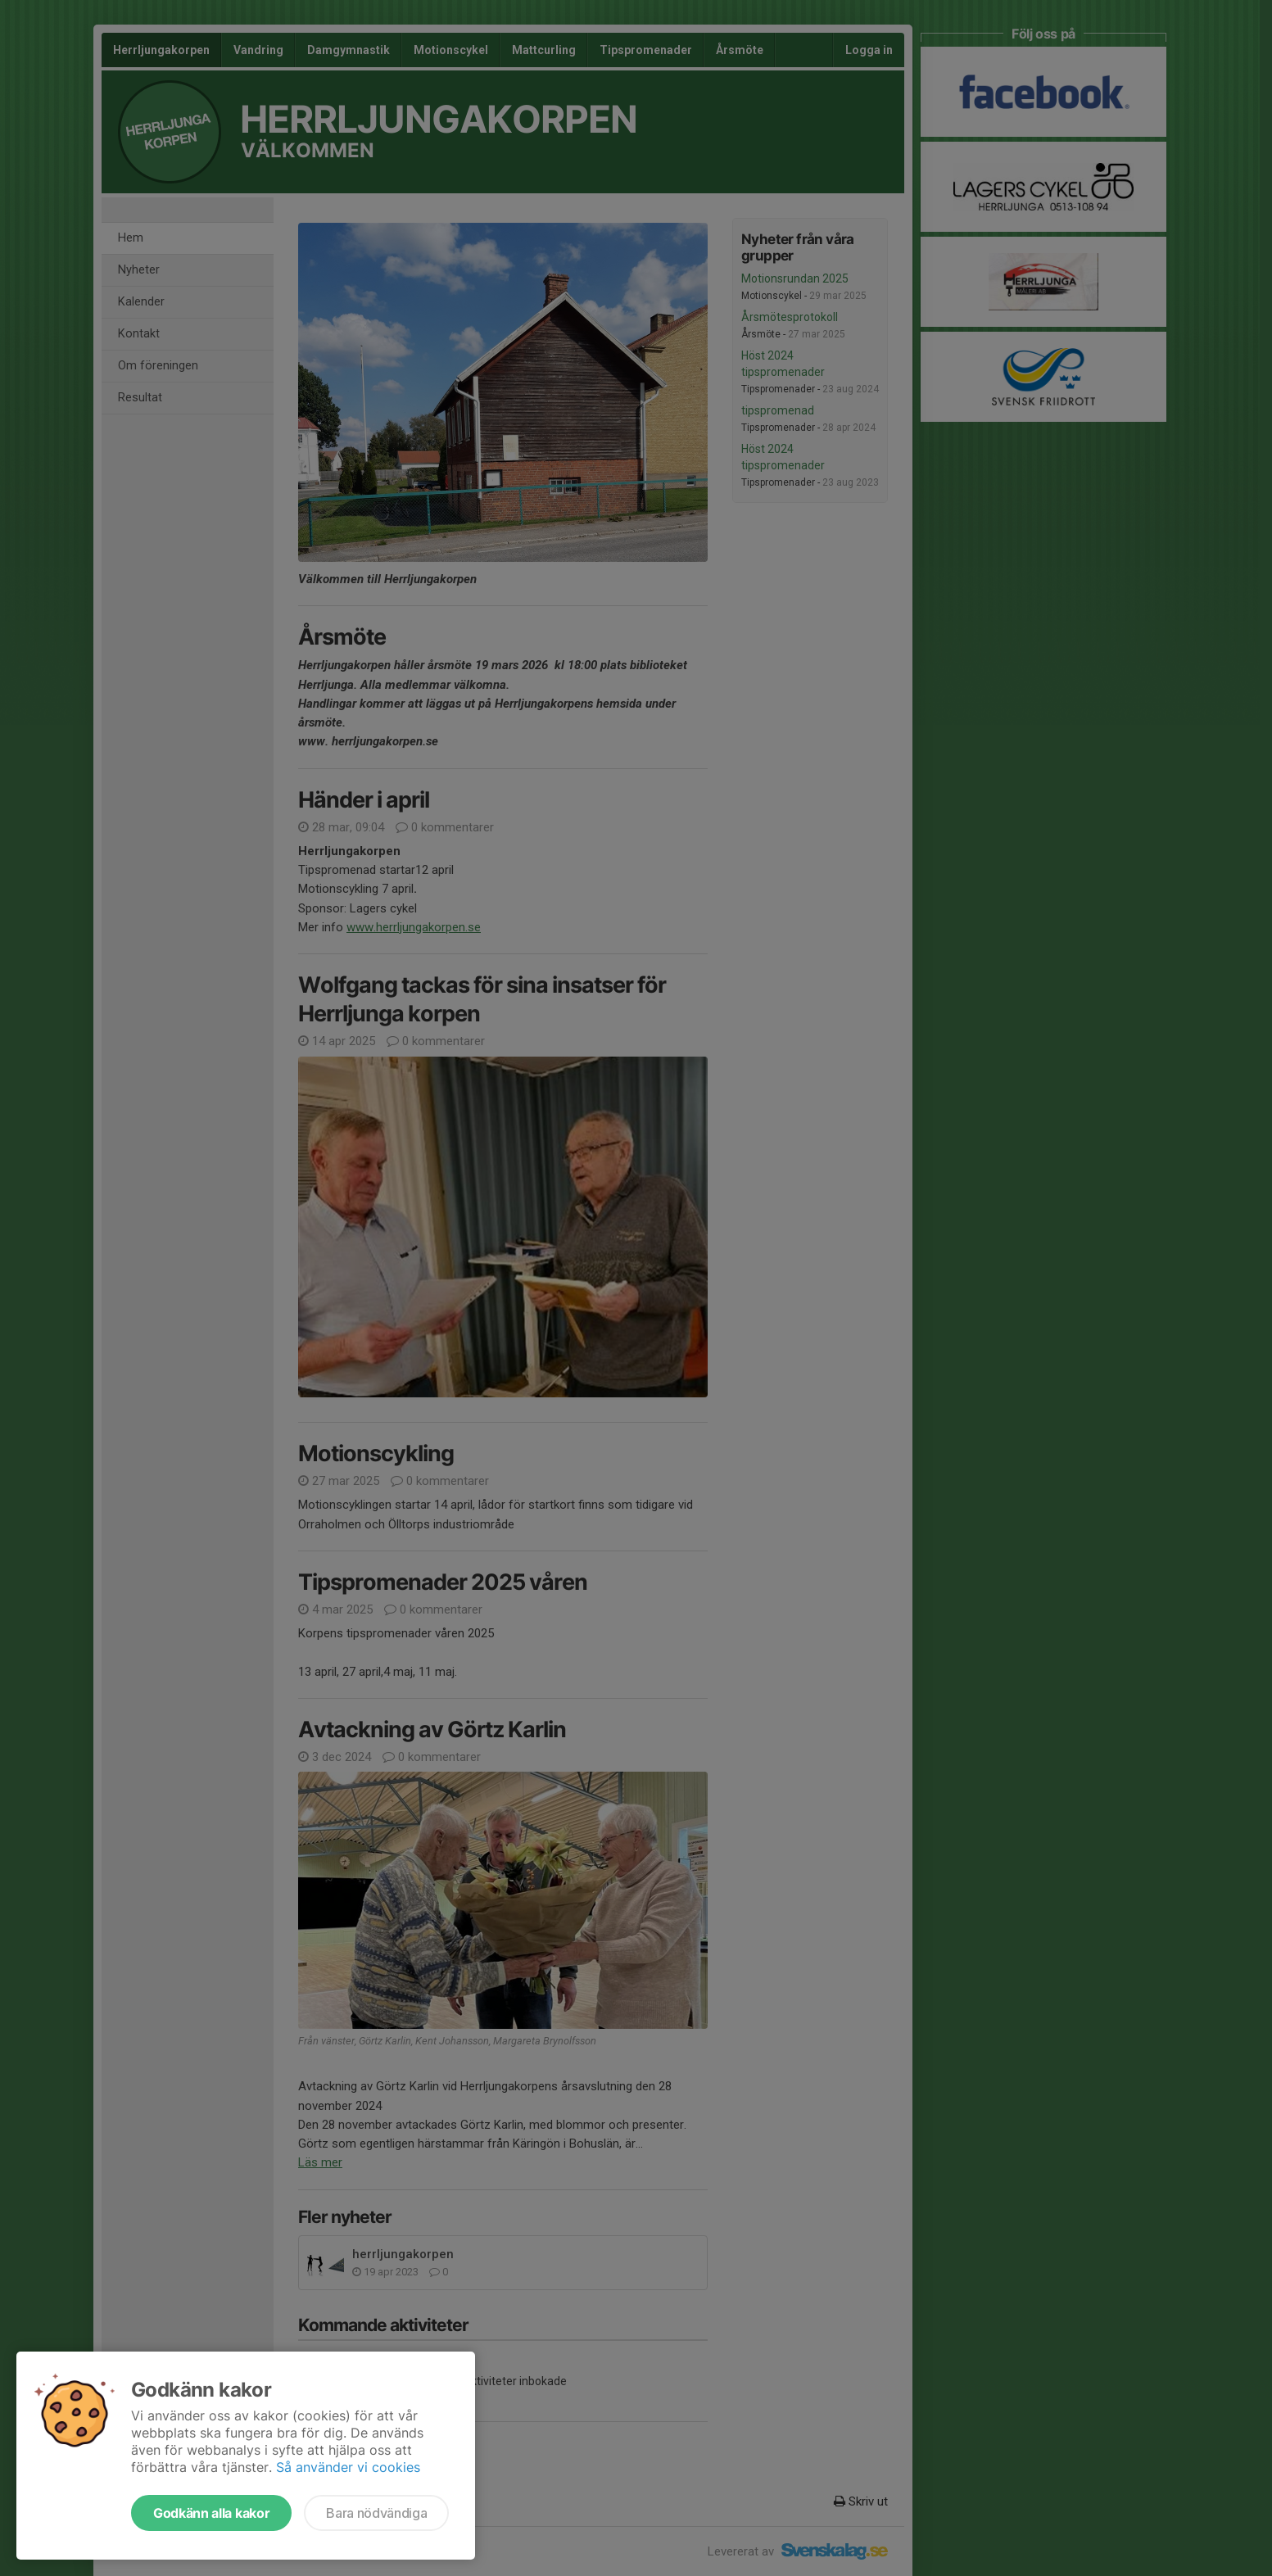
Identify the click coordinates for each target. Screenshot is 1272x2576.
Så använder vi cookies (348, 2467)
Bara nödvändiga (376, 2513)
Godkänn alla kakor (211, 2513)
